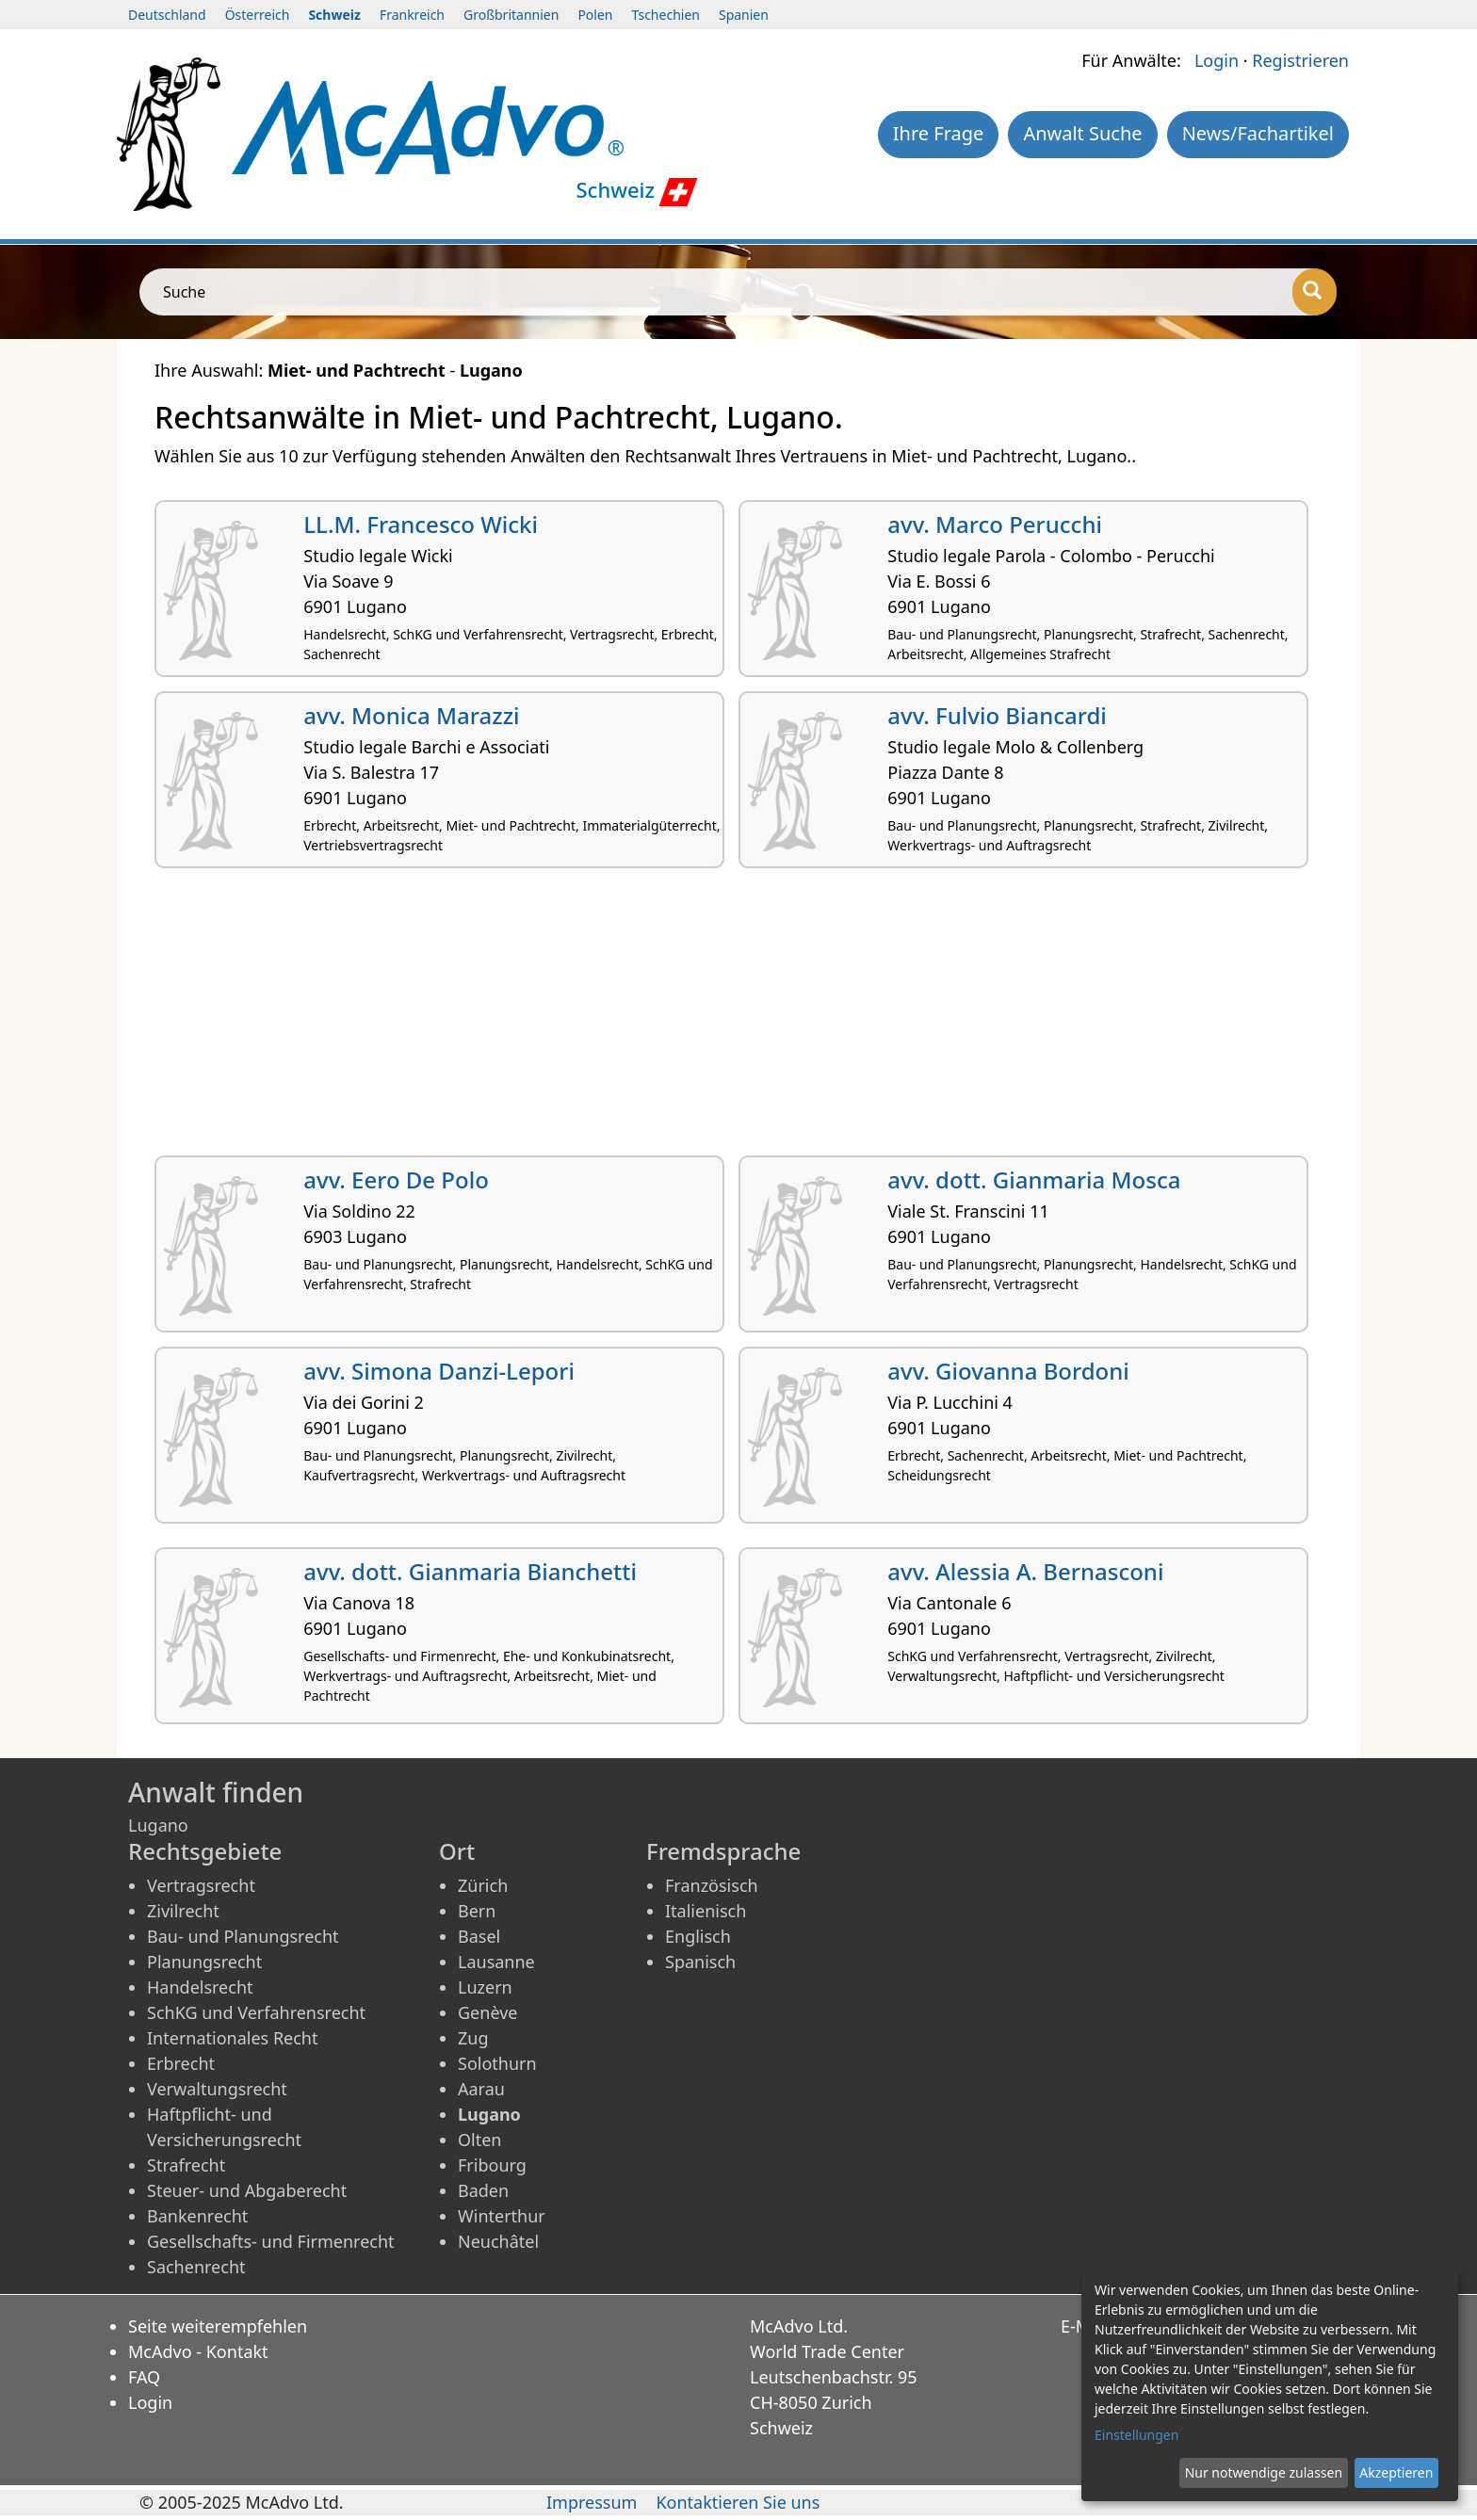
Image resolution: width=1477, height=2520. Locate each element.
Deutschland (167, 15)
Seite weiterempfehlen (217, 2326)
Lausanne (496, 1961)
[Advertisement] (719, 1019)
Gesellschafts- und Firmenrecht (271, 2241)
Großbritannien (511, 15)
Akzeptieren (1396, 2472)
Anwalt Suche (1082, 133)
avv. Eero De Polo (396, 1179)
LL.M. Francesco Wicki (420, 524)
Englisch (698, 1936)
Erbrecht (181, 2063)
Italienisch (705, 1910)
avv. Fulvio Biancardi (997, 715)
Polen (594, 15)
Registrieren (1300, 60)
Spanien (744, 15)
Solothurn (497, 2063)
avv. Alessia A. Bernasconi (1025, 1571)
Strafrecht (186, 2165)
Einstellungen (1136, 2435)
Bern (476, 1910)
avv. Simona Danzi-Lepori (439, 1370)
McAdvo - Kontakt (198, 2351)
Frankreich (412, 15)
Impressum (591, 2502)
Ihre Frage (938, 133)
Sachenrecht (196, 2266)
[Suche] (1314, 291)
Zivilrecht (183, 1910)
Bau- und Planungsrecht (243, 1936)
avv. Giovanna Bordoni (1008, 1370)
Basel (479, 1936)
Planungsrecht (204, 1961)
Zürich (483, 1885)
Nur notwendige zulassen (1263, 2472)
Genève (487, 2012)
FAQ (144, 2377)
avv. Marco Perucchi (994, 524)
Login (1216, 60)
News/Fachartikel (1258, 133)
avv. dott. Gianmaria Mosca (1033, 1179)
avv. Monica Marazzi (411, 715)
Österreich (257, 15)
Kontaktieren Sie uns (738, 2502)
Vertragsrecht (201, 1885)
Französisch (711, 1885)
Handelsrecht (200, 1987)
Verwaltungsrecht (217, 2088)
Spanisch (700, 1961)
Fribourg (492, 2165)
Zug (473, 2038)
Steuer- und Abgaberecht (247, 2190)
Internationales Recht (232, 2038)
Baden (483, 2190)
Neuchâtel (498, 2241)
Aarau (481, 2088)
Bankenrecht (197, 2216)
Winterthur (501, 2216)
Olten (479, 2139)
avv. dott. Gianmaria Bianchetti (470, 1571)
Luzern (485, 1987)
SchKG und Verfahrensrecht (256, 2012)
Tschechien (666, 15)
